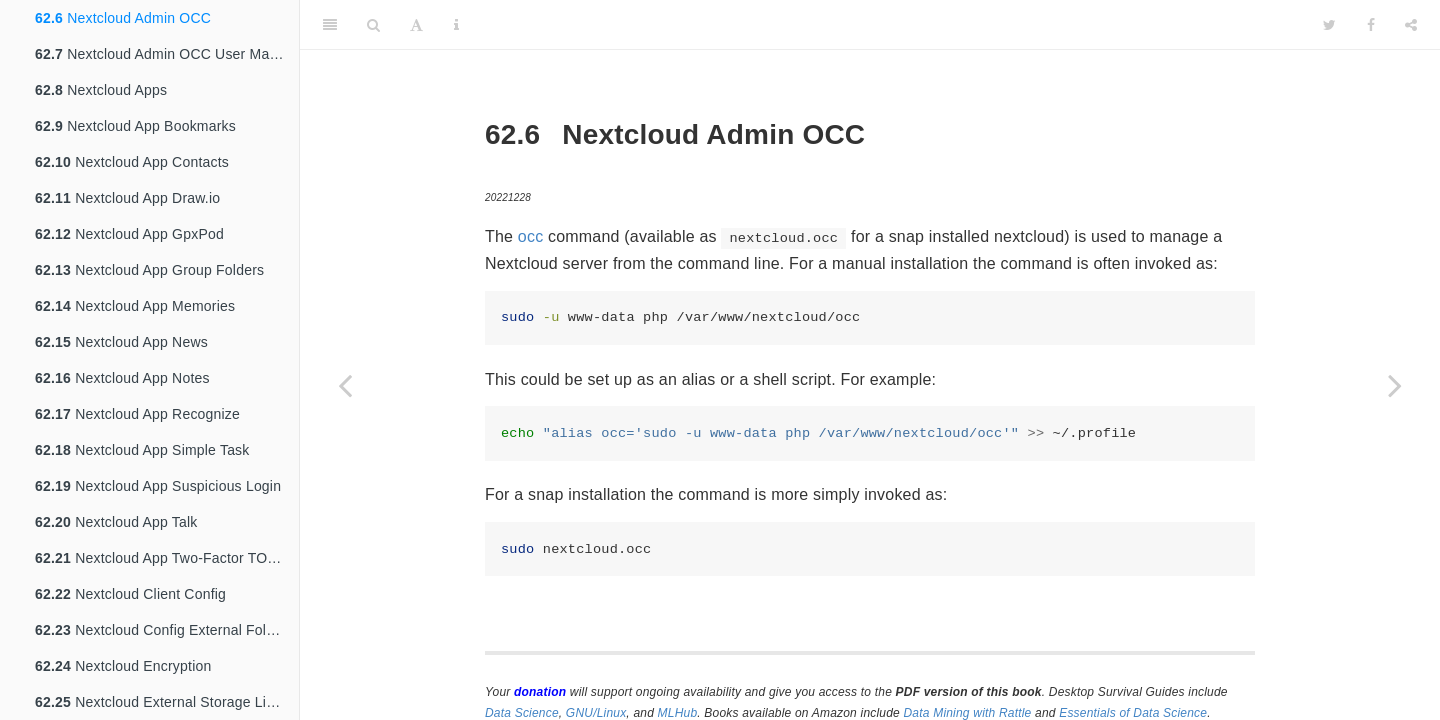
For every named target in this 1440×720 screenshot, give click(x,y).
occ (531, 236)
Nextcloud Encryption (123, 666)
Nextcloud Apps (101, 90)
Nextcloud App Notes (122, 378)
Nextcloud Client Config (130, 594)
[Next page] (1395, 385)
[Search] (373, 25)
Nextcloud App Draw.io (127, 198)
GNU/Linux (596, 713)
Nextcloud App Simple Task (142, 450)
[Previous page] (345, 385)
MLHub (678, 713)
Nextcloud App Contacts (132, 162)
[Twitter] (1329, 25)
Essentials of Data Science (1133, 713)
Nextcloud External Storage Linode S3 (167, 702)
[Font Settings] (416, 25)
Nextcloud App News (121, 342)
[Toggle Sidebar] (330, 25)
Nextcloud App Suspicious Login (158, 486)
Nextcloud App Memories (135, 306)
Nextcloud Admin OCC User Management (167, 54)
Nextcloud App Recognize (137, 414)
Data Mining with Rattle (968, 713)
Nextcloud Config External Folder (161, 630)
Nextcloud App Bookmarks (135, 126)
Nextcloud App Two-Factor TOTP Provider (167, 558)
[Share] (1411, 25)
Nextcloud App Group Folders (149, 270)
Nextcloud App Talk (116, 522)
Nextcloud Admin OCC (123, 18)
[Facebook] (1371, 25)
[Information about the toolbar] (456, 25)
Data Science (522, 713)
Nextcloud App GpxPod (129, 234)
